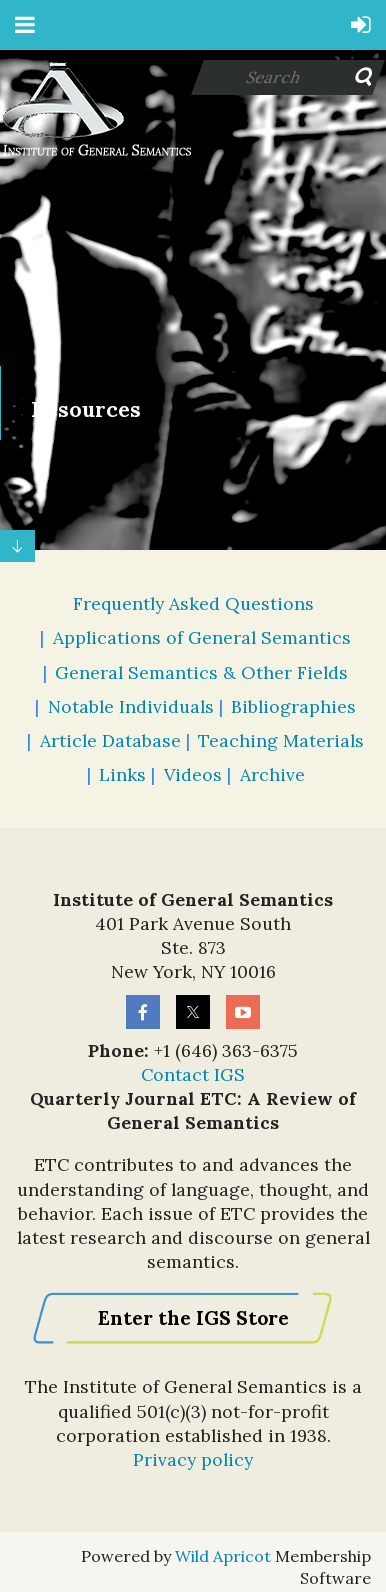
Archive (272, 774)
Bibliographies (293, 706)
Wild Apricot (223, 1556)
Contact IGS (193, 1074)
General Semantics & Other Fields (201, 672)
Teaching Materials (281, 740)
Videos (193, 774)
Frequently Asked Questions (193, 603)
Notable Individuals (131, 706)
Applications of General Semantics (202, 637)
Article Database (110, 740)
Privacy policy (193, 1459)
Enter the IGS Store (193, 1318)
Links (122, 774)
